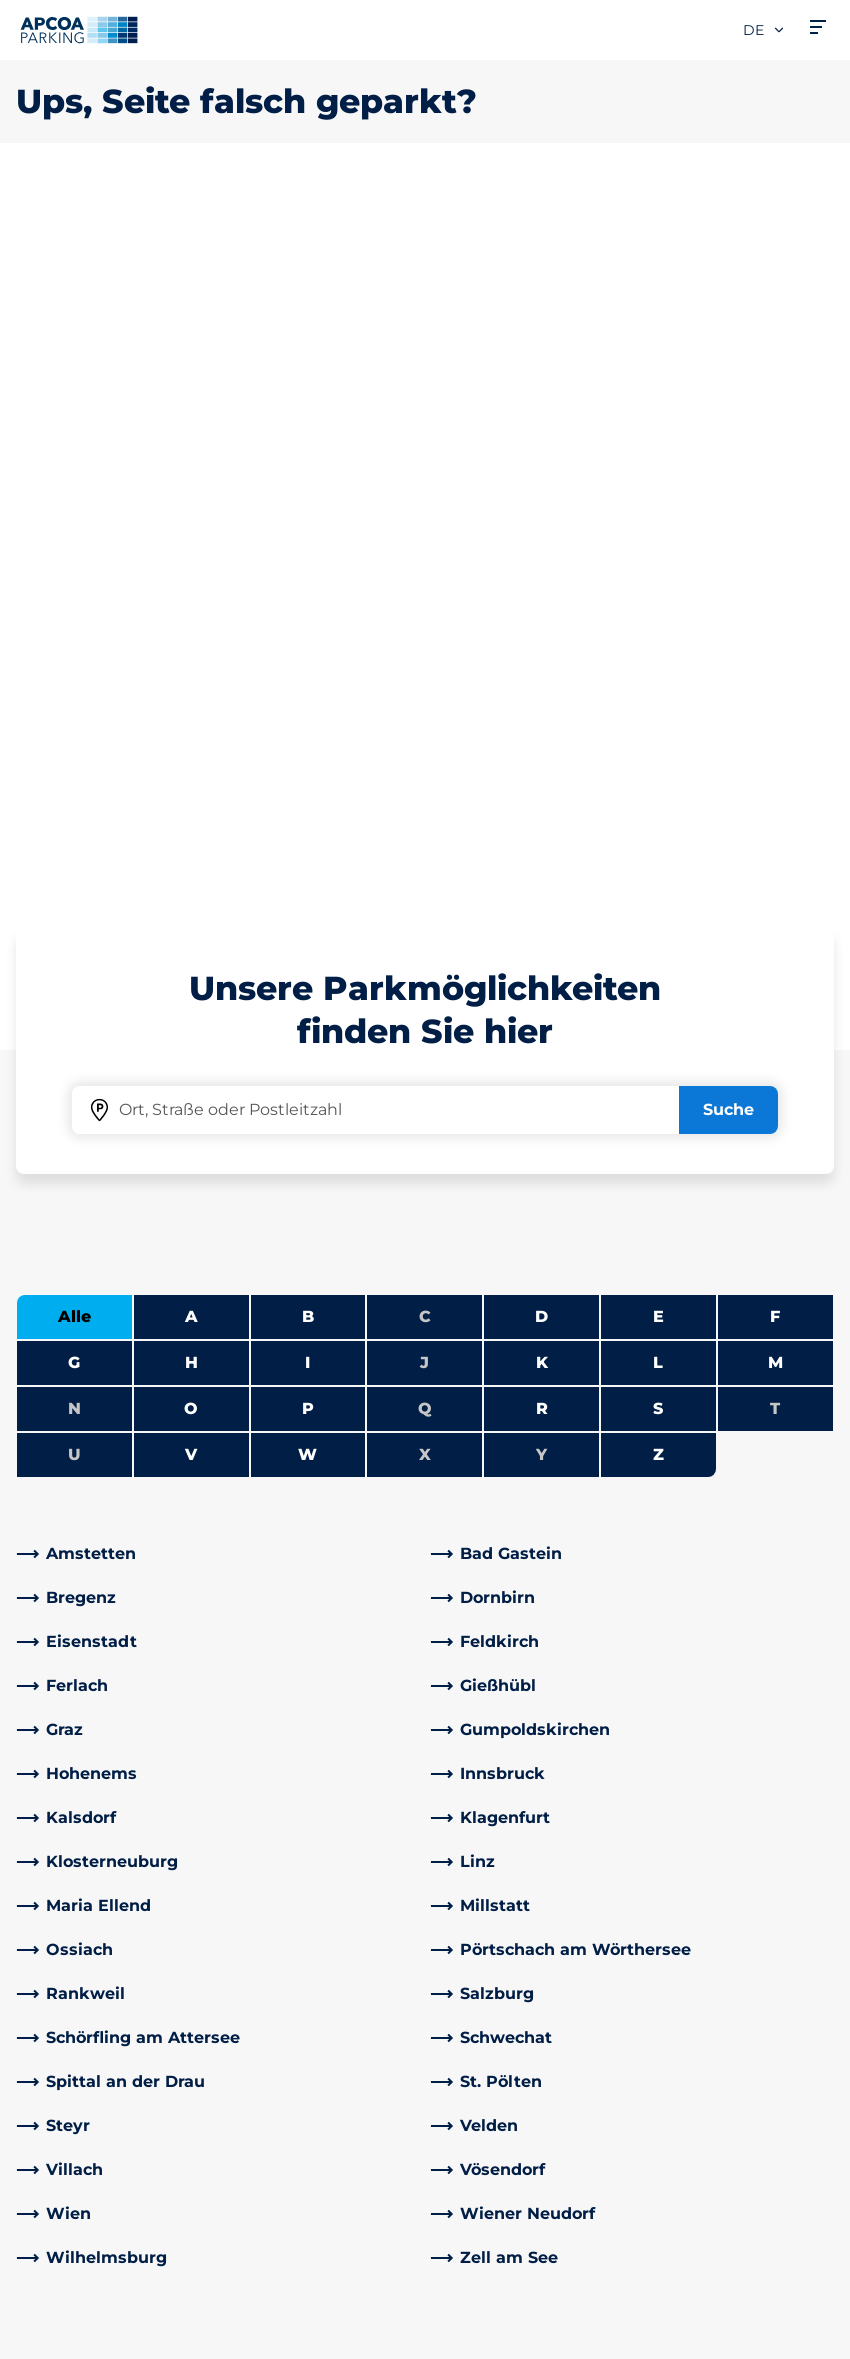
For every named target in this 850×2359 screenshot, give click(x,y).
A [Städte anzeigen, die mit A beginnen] (191, 612)
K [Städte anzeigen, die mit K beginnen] (542, 658)
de (764, 30)
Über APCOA (492, 1857)
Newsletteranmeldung (532, 1921)
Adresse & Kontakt (303, 1889)
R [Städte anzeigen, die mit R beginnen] (542, 704)
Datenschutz (60, 2307)
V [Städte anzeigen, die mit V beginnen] (191, 750)
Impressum (56, 2336)
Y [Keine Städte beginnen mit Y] (541, 750)
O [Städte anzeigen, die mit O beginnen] (191, 704)
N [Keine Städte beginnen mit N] (74, 704)
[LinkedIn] (281, 2026)
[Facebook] (241, 2026)
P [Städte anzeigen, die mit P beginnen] (308, 704)
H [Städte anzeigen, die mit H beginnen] (191, 658)
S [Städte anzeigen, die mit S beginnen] (658, 704)
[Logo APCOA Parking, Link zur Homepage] (79, 30)
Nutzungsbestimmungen (104, 2278)
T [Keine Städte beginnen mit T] (775, 704)
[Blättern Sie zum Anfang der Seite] (818, 1683)
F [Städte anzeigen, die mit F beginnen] (775, 612)
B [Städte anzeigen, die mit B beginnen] (308, 612)
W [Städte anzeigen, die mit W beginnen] (307, 750)
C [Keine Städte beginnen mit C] (425, 612)
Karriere (472, 1889)
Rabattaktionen (292, 1921)
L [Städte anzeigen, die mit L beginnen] (658, 658)
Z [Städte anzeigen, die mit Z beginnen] (658, 750)
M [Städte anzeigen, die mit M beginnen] (775, 658)
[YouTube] (321, 2026)
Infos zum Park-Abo (94, 1921)
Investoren (484, 2145)
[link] (218, 850)
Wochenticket (73, 2017)
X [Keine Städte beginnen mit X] (425, 750)
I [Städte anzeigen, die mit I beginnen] (307, 658)
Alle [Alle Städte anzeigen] (74, 612)
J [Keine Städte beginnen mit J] (424, 658)
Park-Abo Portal (78, 1953)
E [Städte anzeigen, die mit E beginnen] (658, 612)
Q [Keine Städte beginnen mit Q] (425, 704)
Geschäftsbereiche (516, 2057)
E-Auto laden (68, 1889)
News (463, 2177)
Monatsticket (69, 1985)
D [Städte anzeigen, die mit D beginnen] (541, 612)
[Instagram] (361, 2026)
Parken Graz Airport (93, 2049)
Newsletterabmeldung (532, 1953)
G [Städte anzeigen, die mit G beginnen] (74, 658)
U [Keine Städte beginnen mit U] (74, 750)
